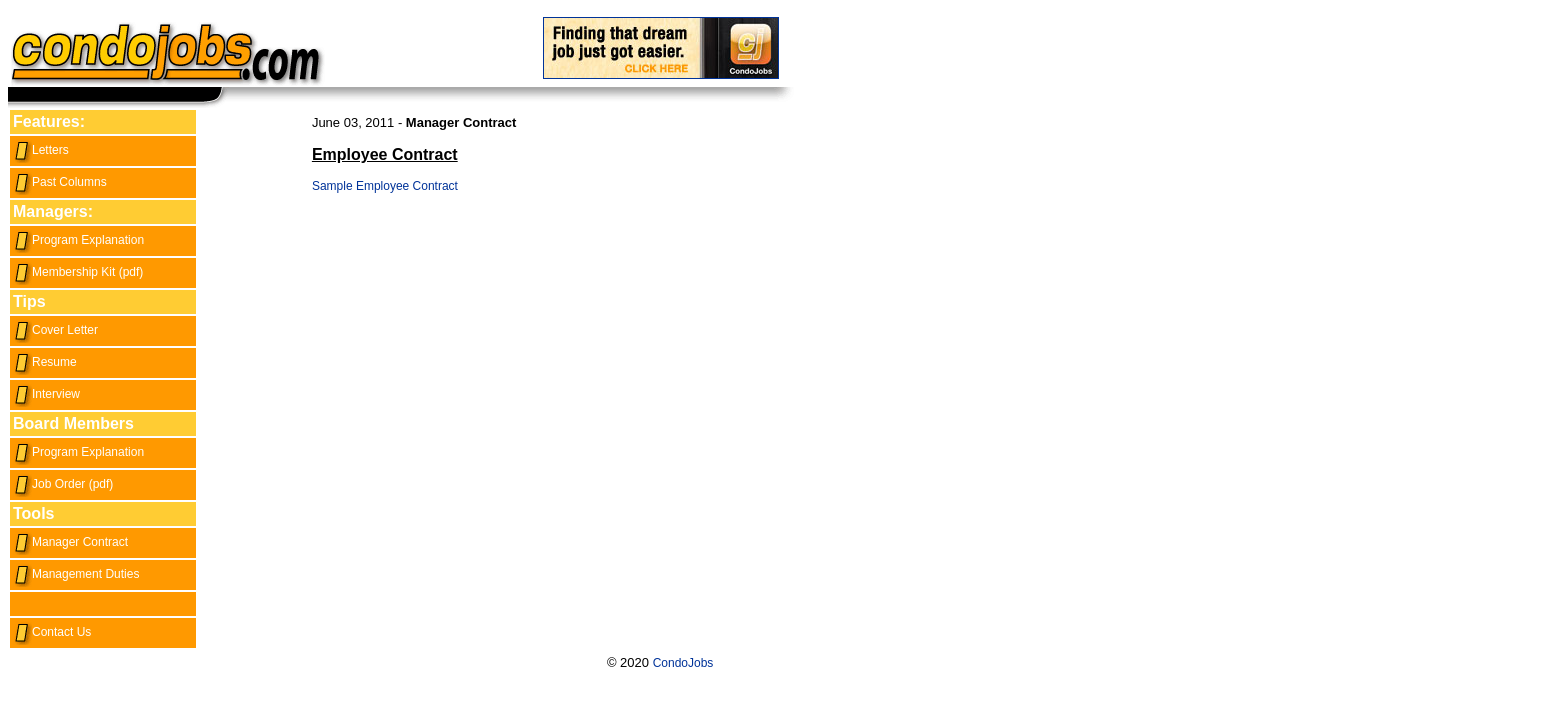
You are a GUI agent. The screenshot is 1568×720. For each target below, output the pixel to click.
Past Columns (60, 182)
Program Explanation (78, 240)
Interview (46, 394)
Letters (41, 150)
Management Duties (76, 574)
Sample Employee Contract (385, 186)
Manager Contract (70, 542)
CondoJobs (683, 663)
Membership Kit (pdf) (78, 272)
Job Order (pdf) (63, 484)
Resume (45, 362)
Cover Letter (55, 330)
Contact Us (52, 632)
